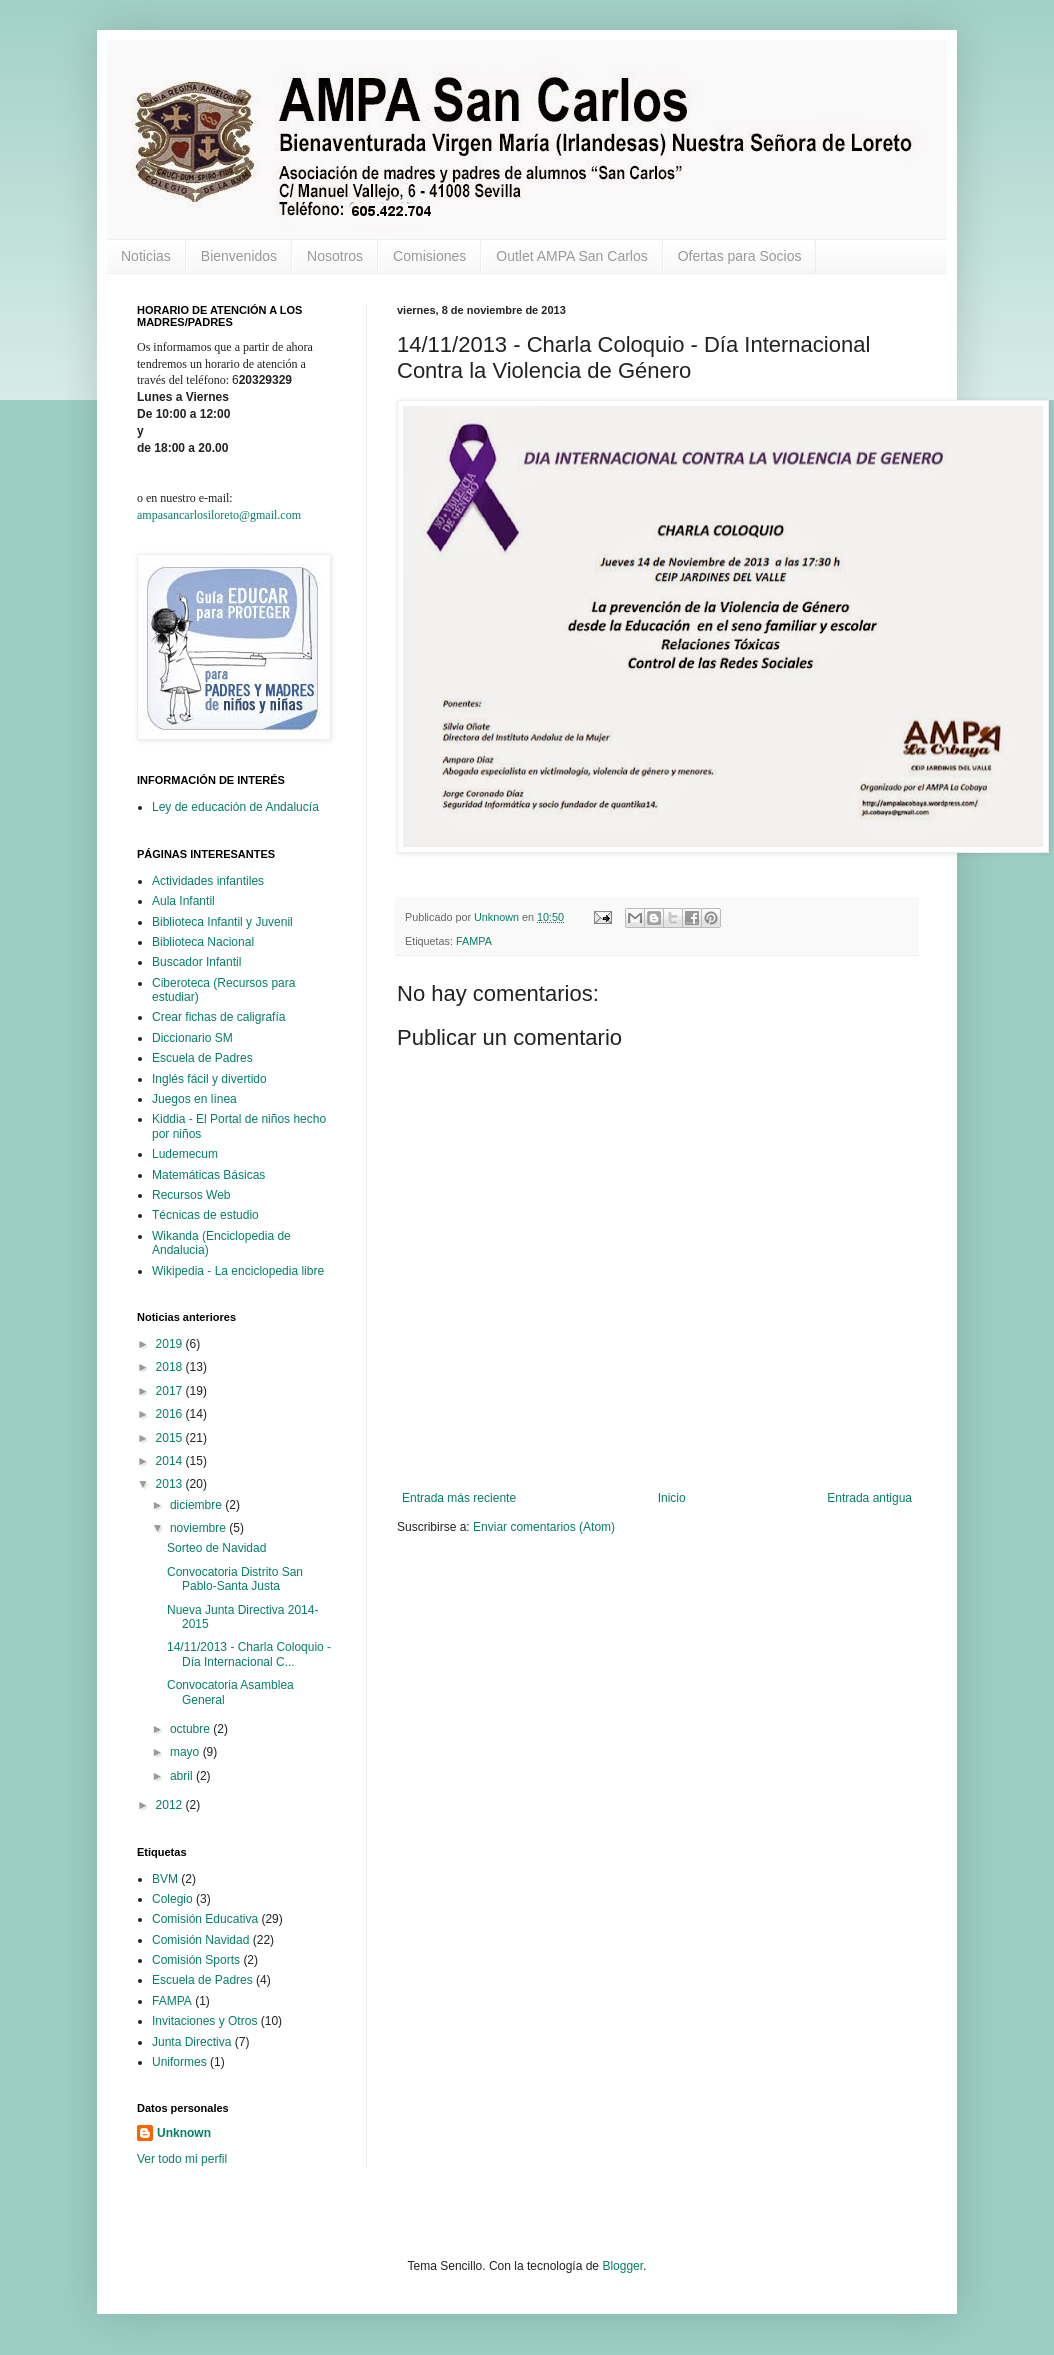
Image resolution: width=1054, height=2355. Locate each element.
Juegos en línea (194, 1099)
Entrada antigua (869, 1498)
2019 (171, 1344)
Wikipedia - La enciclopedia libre (238, 1271)
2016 (171, 1414)
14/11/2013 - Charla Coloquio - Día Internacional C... (249, 1654)
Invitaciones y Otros (204, 2021)
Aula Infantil (183, 901)
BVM (165, 1879)
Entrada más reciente (459, 1498)
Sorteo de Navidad (216, 1548)
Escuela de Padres (202, 1058)
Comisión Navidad (200, 1940)
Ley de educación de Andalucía (235, 807)
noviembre (199, 1528)
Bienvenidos (239, 256)
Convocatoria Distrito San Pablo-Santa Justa (235, 1579)
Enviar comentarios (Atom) (544, 1527)
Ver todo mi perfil (182, 2159)
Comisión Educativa (205, 1919)
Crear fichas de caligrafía (218, 1017)
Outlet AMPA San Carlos (571, 256)
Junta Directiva (191, 2042)
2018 (171, 1367)
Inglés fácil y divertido (209, 1079)
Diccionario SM (192, 1038)
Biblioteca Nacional (203, 942)
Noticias (146, 256)
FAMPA (474, 941)
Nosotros (335, 256)
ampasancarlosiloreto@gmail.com (219, 515)
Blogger (622, 2266)
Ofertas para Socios (740, 256)
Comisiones (429, 256)
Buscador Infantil (196, 962)
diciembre (197, 1505)
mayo (186, 1752)
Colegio (172, 1899)
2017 (171, 1391)
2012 (171, 1805)
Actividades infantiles (208, 881)
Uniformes (179, 2062)
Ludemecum (185, 1154)
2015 (171, 1438)
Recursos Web (191, 1195)
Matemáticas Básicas (208, 1175)
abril (183, 1776)
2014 (171, 1461)
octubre (191, 1729)
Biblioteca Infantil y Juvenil (222, 922)
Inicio (672, 1498)
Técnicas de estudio (205, 1215)
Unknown (184, 2133)
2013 (171, 1484)
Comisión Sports (196, 1960)
